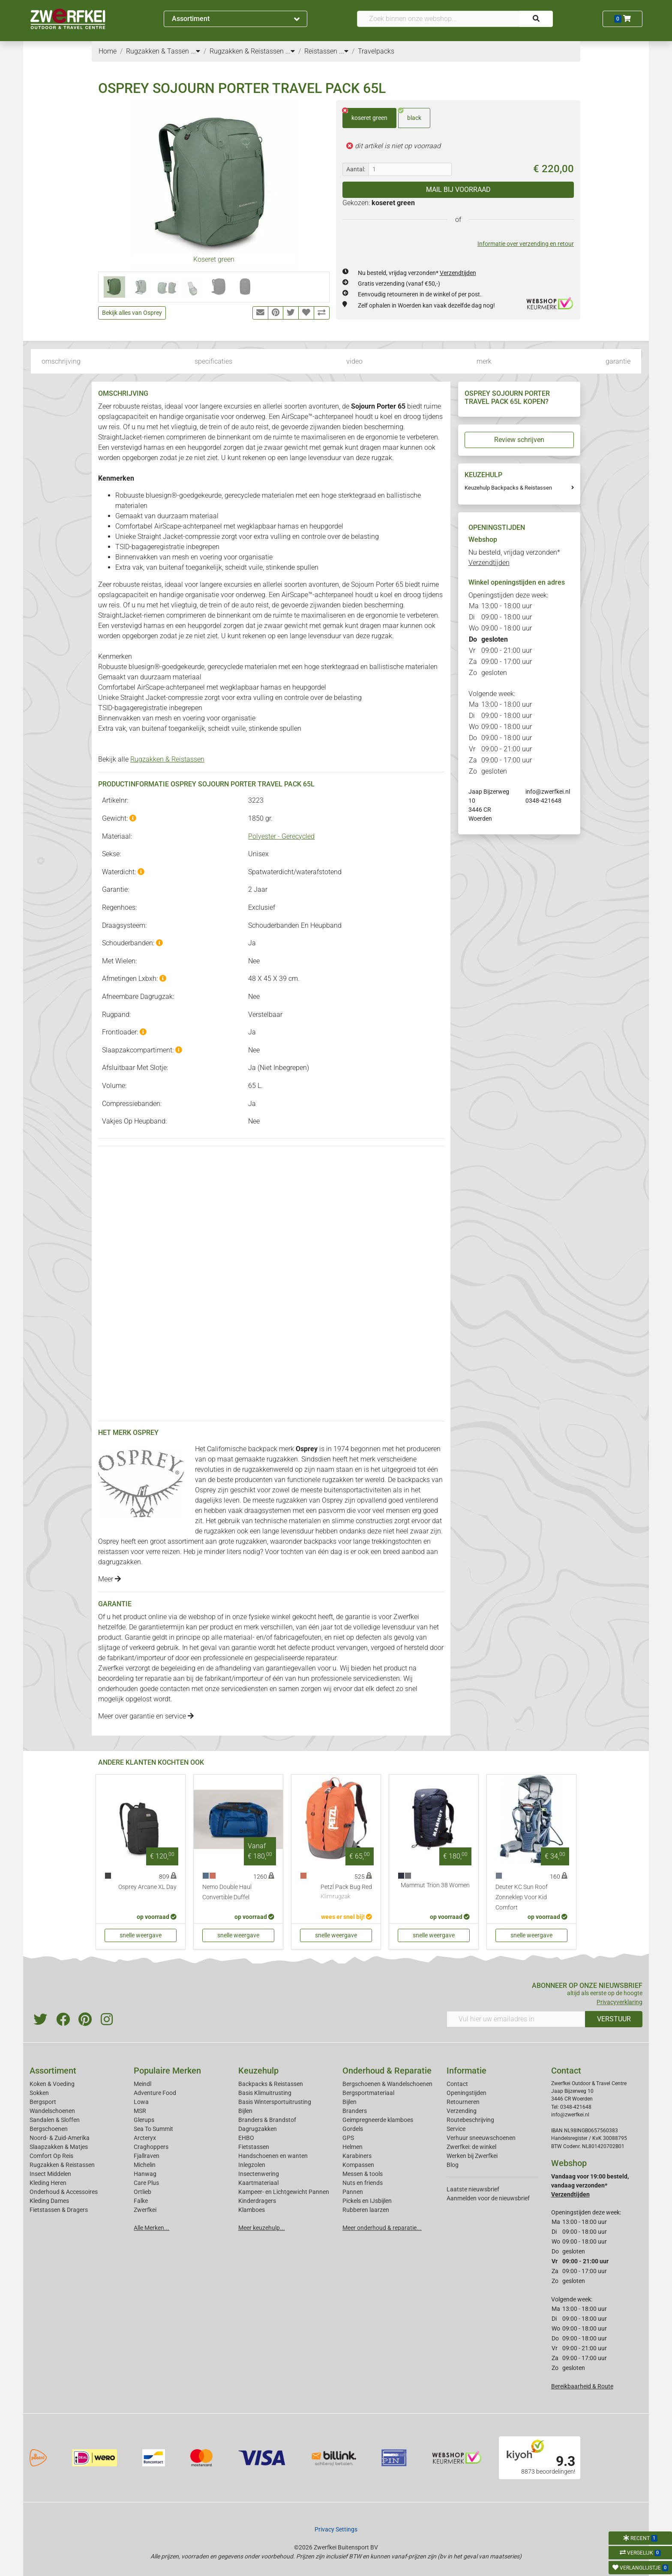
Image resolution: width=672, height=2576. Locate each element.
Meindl (142, 2083)
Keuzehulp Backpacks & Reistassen (508, 487)
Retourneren (463, 2101)
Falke (141, 2200)
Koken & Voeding (52, 2083)
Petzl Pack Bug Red (346, 1892)
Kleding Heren (48, 2182)
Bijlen (245, 2110)
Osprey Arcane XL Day (147, 1887)
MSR (140, 2110)
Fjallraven (146, 2155)
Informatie (466, 2070)
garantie (618, 361)
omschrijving (61, 361)
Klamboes (251, 2209)
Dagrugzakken (257, 2128)
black (409, 114)
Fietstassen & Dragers (59, 2209)
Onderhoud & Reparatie (387, 2070)
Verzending (462, 2110)
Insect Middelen (50, 2173)
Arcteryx (145, 2137)
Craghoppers (151, 2146)
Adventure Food (155, 2092)
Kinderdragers (257, 2200)
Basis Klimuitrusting (264, 2092)
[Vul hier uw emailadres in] (516, 2019)
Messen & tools (362, 2173)
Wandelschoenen (52, 2110)
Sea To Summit (153, 2128)
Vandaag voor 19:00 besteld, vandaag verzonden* (590, 2185)
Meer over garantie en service (146, 1716)
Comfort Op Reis (51, 2155)
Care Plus (146, 2182)
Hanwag (145, 2173)
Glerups (144, 2119)
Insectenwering (258, 2173)
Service (456, 2128)
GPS (348, 2137)
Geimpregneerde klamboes (377, 2119)
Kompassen (358, 2164)
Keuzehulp (258, 2070)
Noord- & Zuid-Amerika (60, 2137)
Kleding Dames (49, 2200)
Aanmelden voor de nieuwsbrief (488, 2198)
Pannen (352, 2191)
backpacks (320, 1541)
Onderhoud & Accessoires (64, 2191)
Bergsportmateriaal (368, 2092)
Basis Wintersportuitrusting (274, 2101)
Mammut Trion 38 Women (435, 1885)
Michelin (145, 2164)
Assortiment (236, 18)
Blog (453, 2164)
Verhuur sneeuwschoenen (481, 2137)
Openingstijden (466, 2092)
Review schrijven (519, 440)
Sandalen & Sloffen (55, 2119)
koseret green (364, 114)
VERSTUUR (614, 2019)
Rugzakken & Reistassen (167, 759)
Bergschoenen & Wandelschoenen (387, 2083)
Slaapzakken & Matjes (59, 2146)
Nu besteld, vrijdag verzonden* (417, 272)
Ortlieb (142, 2191)
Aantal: (355, 169)
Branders (354, 2110)
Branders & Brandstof (267, 2119)
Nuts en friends (362, 2182)
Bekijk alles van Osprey (132, 312)
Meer (109, 1579)
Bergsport (43, 2101)
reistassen (113, 1552)
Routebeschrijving (470, 2119)
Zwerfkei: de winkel (471, 2146)
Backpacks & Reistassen (270, 2083)
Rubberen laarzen (365, 2209)
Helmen (352, 2146)
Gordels (352, 2128)
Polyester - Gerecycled (281, 836)
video (354, 361)
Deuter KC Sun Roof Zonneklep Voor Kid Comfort (521, 1897)
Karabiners (357, 2155)
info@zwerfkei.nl (547, 791)
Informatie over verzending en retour (525, 243)
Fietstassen (253, 2146)
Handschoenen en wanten (273, 2155)
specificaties (213, 361)
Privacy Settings (336, 2529)
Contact (457, 2083)
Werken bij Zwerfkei (472, 2155)
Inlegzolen (251, 2164)
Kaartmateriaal (258, 2182)
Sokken (39, 2092)
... (195, 51)
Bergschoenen (49, 2128)
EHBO (246, 2137)
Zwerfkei (145, 2209)
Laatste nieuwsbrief (473, 2189)
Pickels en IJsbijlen (367, 2200)
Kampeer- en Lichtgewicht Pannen (283, 2191)
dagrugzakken (119, 1562)
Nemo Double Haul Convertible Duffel (227, 1892)
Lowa (141, 2101)
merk (484, 361)
